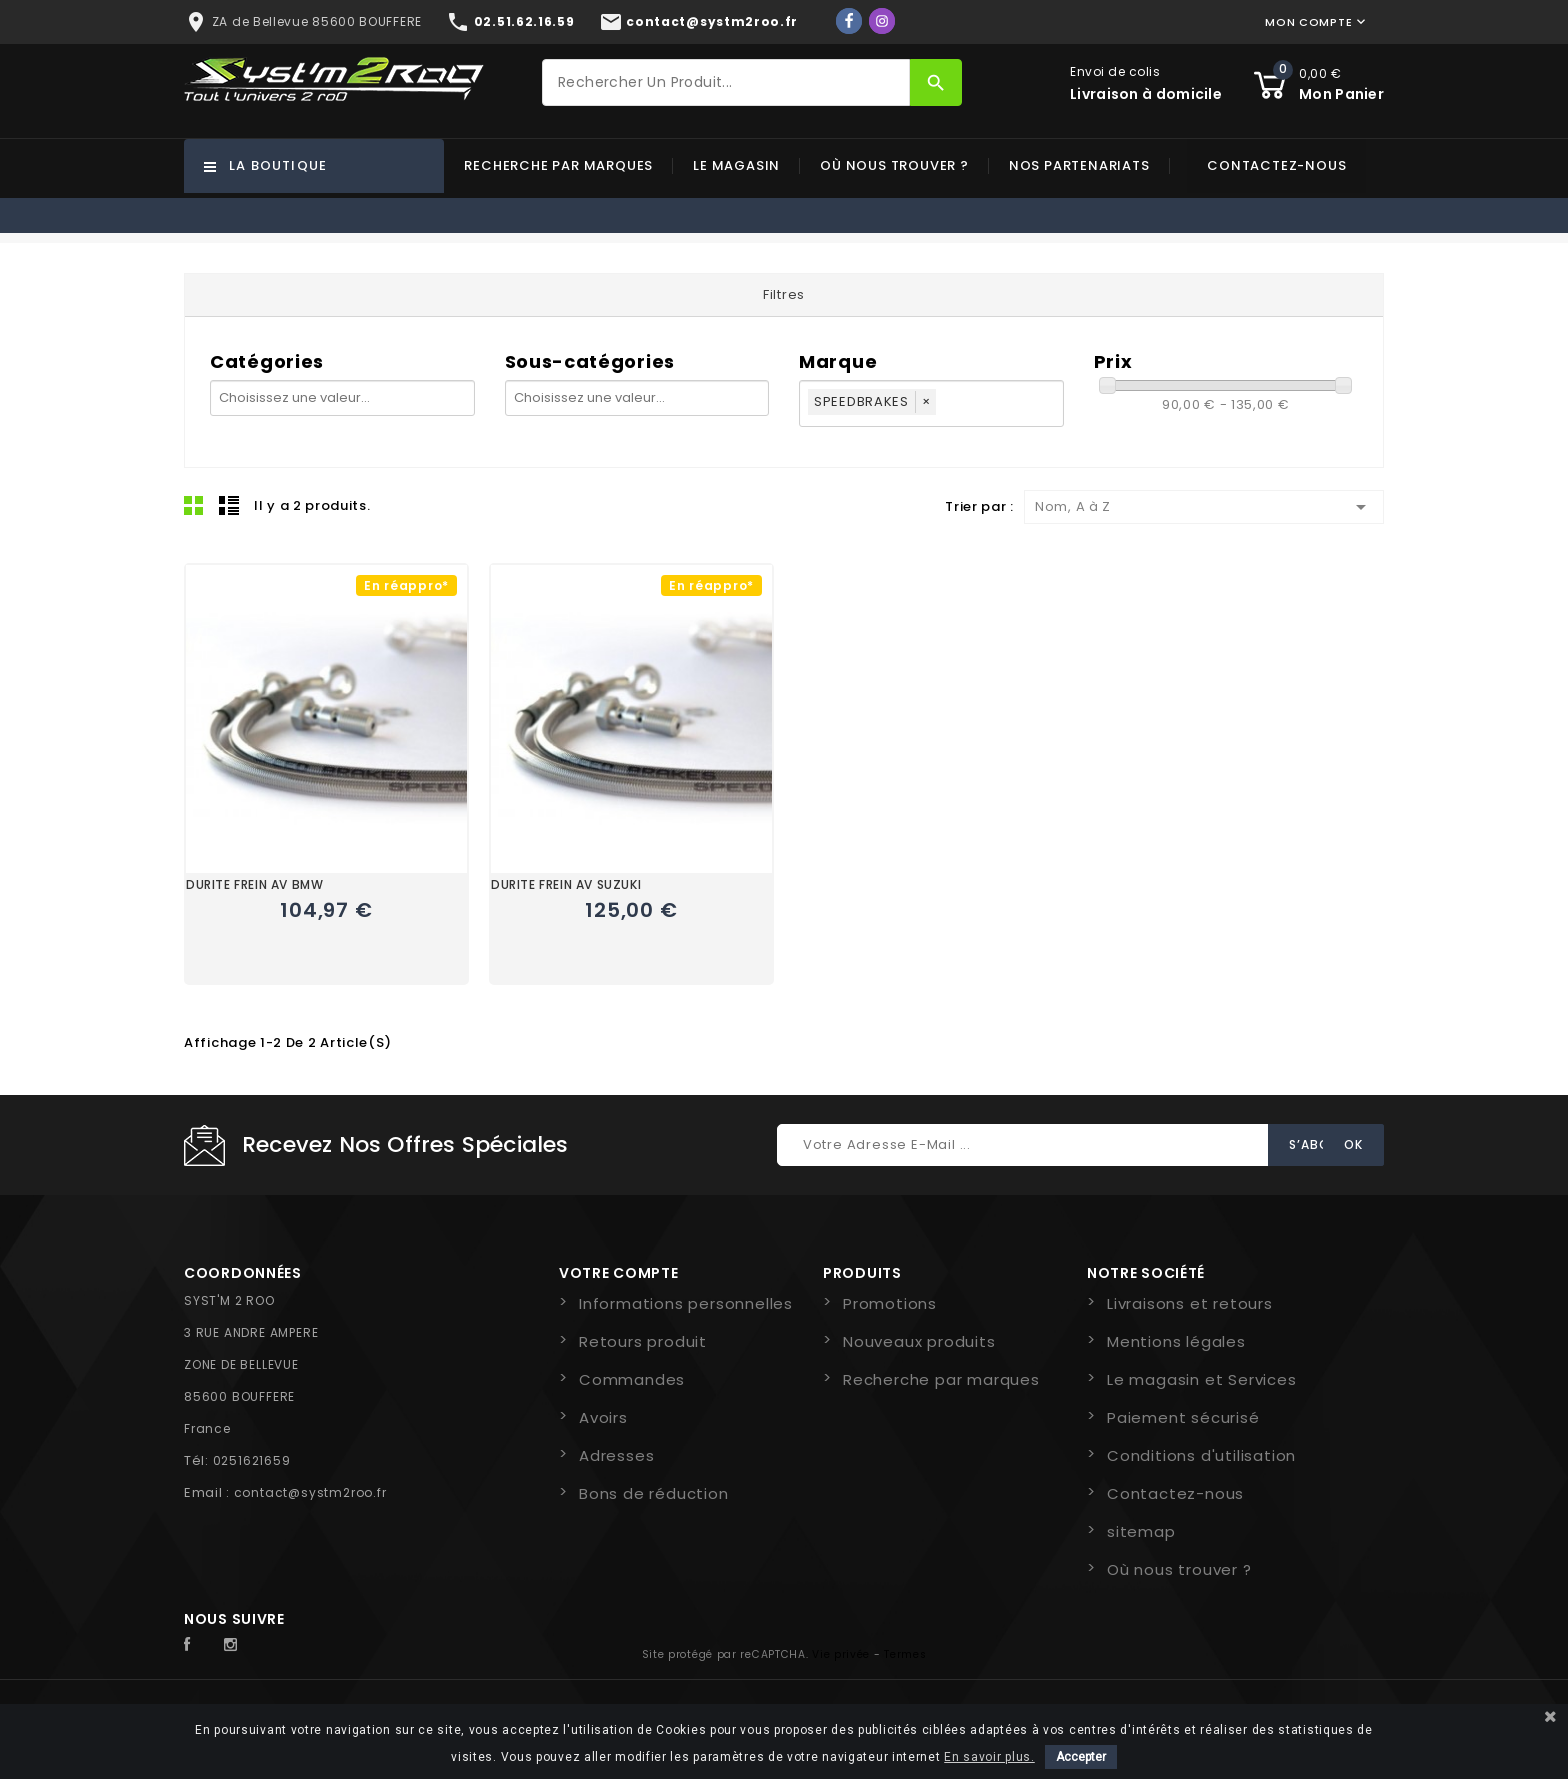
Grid (194, 505)
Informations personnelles (686, 1303)
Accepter (1081, 1757)
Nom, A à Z (1204, 507)
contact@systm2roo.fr (310, 1492)
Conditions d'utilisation (1201, 1455)
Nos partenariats (1079, 165)
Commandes (632, 1379)
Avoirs (603, 1417)
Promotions (890, 1303)
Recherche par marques (558, 165)
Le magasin (736, 165)
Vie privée (841, 1654)
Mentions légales (1176, 1341)
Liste (229, 505)
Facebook (198, 1645)
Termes (905, 1654)
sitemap (1141, 1531)
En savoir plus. (989, 1757)
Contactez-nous (1276, 165)
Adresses (616, 1455)
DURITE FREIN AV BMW (254, 884)
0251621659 (252, 1460)
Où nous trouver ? (894, 165)
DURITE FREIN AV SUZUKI (566, 884)
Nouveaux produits (919, 1341)
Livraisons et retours (1190, 1303)
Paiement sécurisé (1183, 1417)
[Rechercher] (726, 82)
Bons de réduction (654, 1493)
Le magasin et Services (1202, 1379)
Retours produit (643, 1341)
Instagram (236, 1645)
